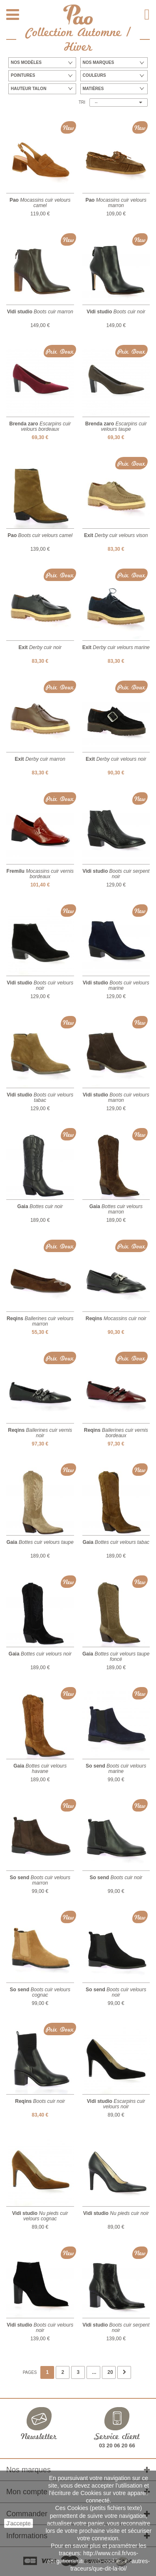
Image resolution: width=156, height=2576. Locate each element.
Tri (82, 102)
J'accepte (18, 2523)
